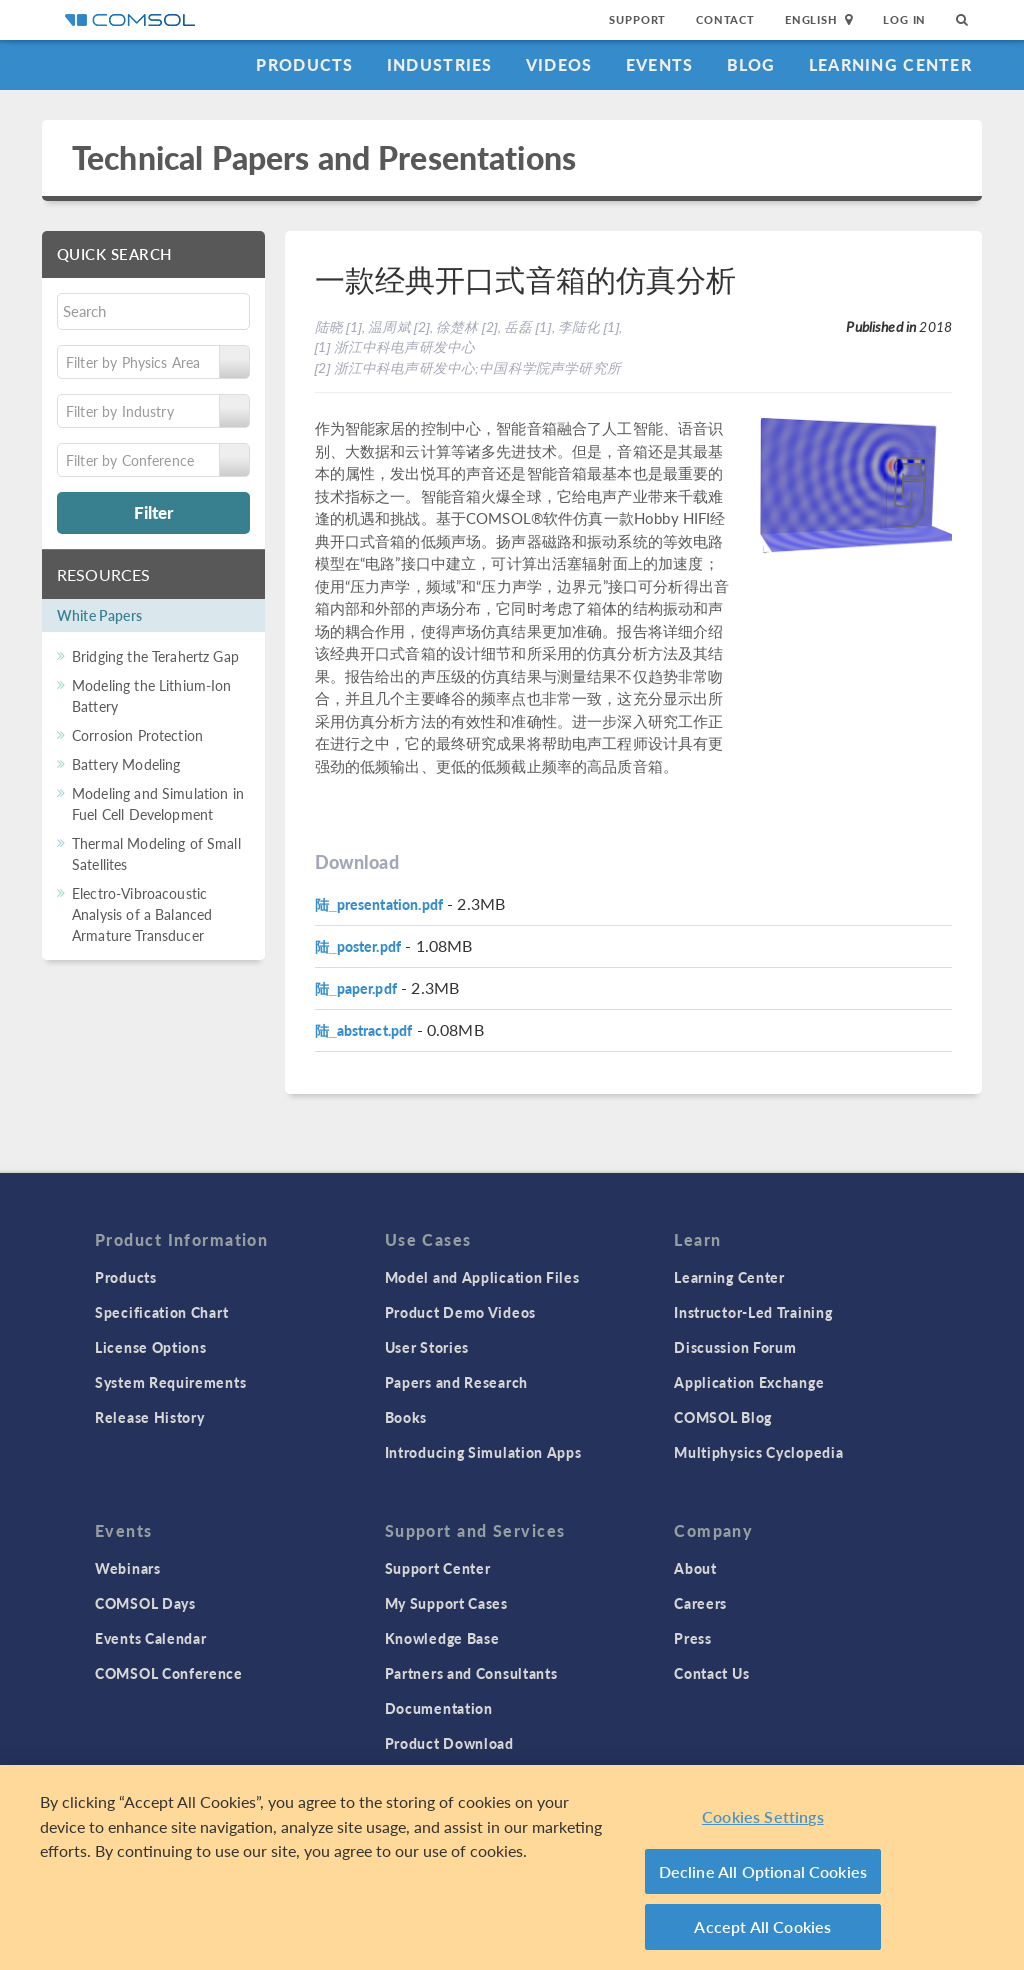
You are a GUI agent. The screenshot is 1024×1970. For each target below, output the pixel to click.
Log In (904, 19)
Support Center (438, 1568)
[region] (512, 1867)
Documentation (439, 1708)
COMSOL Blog (723, 1417)
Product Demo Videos (460, 1312)
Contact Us (711, 1673)
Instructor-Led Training (753, 1312)
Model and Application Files (482, 1277)
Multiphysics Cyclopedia (758, 1452)
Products (304, 64)
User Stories (427, 1347)
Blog (751, 64)
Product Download (449, 1743)
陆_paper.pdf (356, 988)
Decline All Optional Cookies (763, 1871)
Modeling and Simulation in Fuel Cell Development (158, 803)
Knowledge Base (442, 1638)
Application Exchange (749, 1382)
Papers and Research (456, 1382)
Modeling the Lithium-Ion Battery (152, 695)
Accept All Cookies (762, 1926)
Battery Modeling (126, 764)
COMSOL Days (145, 1603)
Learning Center (890, 64)
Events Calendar (151, 1638)
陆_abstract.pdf (364, 1030)
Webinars (128, 1568)
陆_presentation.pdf (379, 904)
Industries (440, 64)
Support (637, 19)
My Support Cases (446, 1603)
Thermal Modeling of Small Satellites (156, 853)
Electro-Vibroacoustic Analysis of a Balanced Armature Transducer (142, 914)
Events (660, 64)
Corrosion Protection (137, 735)
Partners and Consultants (471, 1673)
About (695, 1568)
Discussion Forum (735, 1347)
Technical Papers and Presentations (324, 157)
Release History (150, 1417)
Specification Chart (161, 1312)
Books (406, 1417)
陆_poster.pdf (358, 946)
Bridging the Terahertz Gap (155, 656)
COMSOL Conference (169, 1673)
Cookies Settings (763, 1816)
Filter (153, 512)
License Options (151, 1347)
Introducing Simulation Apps (483, 1452)
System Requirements (170, 1382)
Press (693, 1638)
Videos (559, 64)
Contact (725, 19)
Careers (700, 1603)
